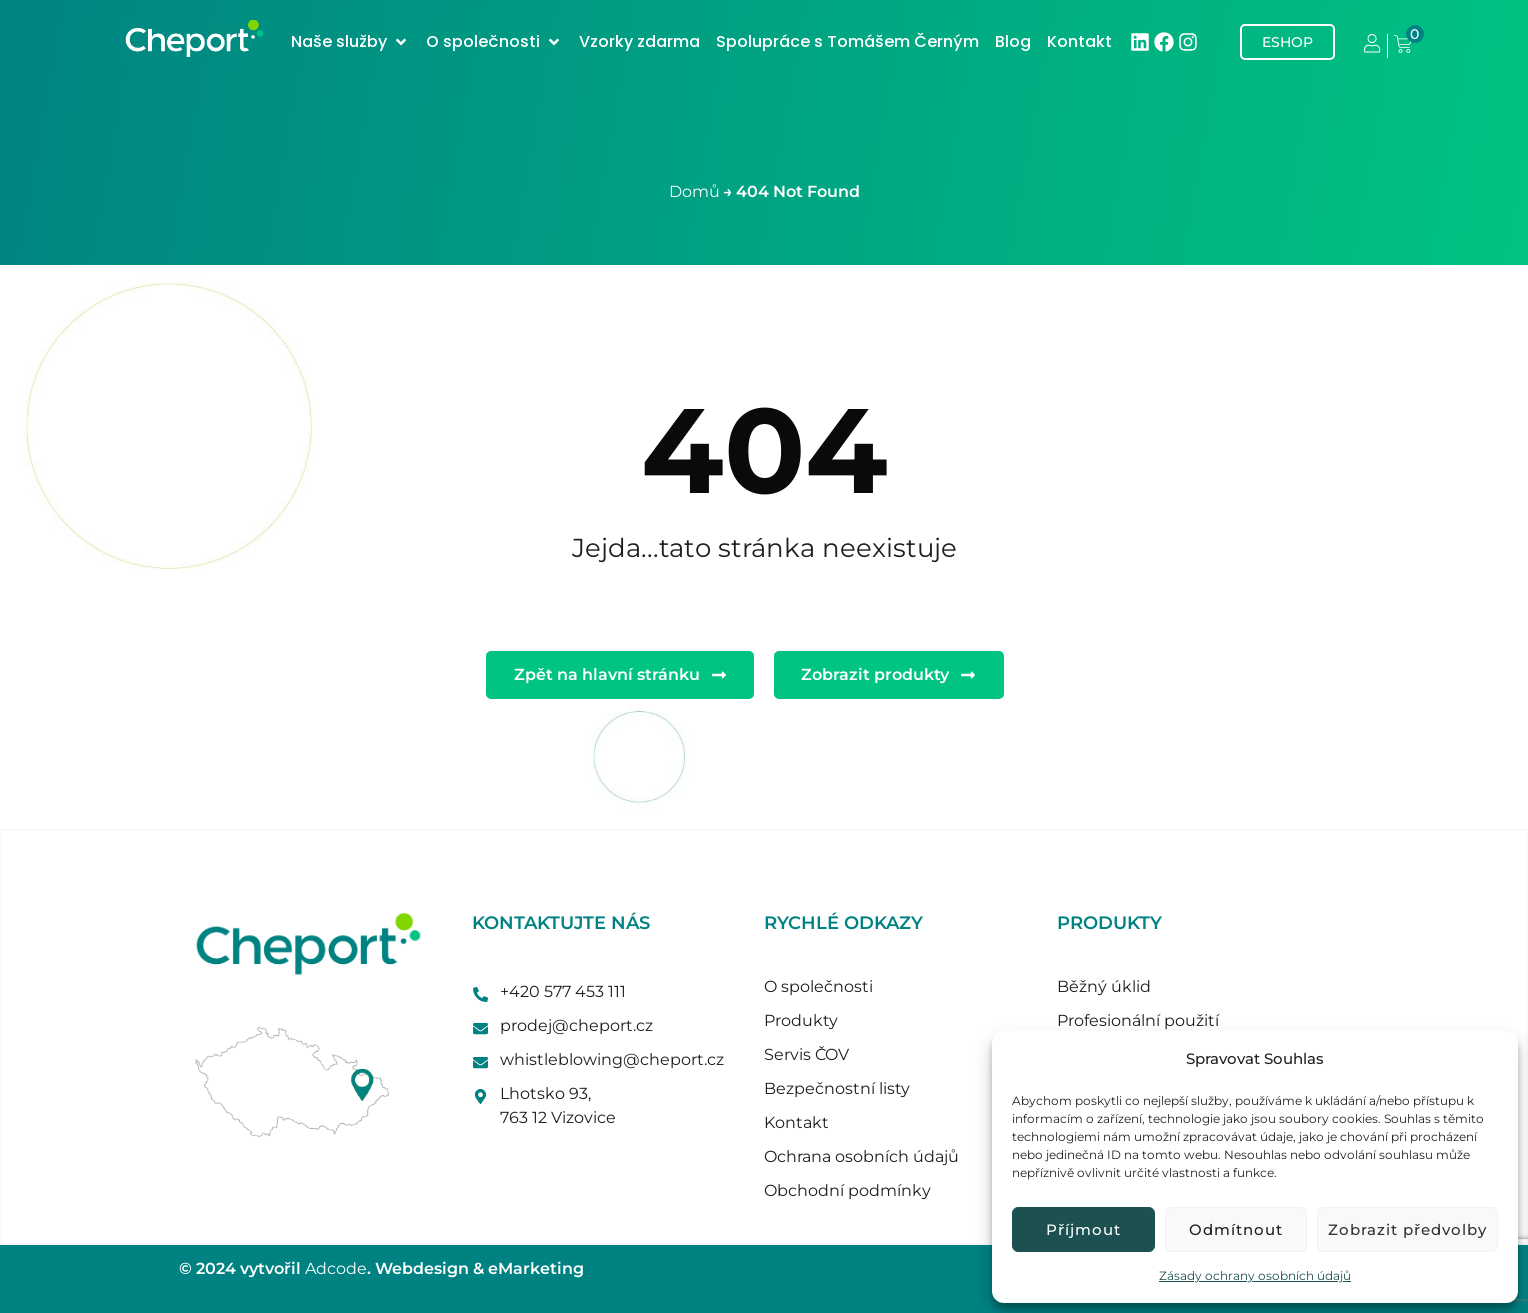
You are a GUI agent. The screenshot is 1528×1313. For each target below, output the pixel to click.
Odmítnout (1236, 1229)
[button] (350, 42)
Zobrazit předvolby (1407, 1229)
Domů (694, 191)
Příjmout (1083, 1229)
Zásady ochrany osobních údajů (1255, 1275)
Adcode (336, 1268)
